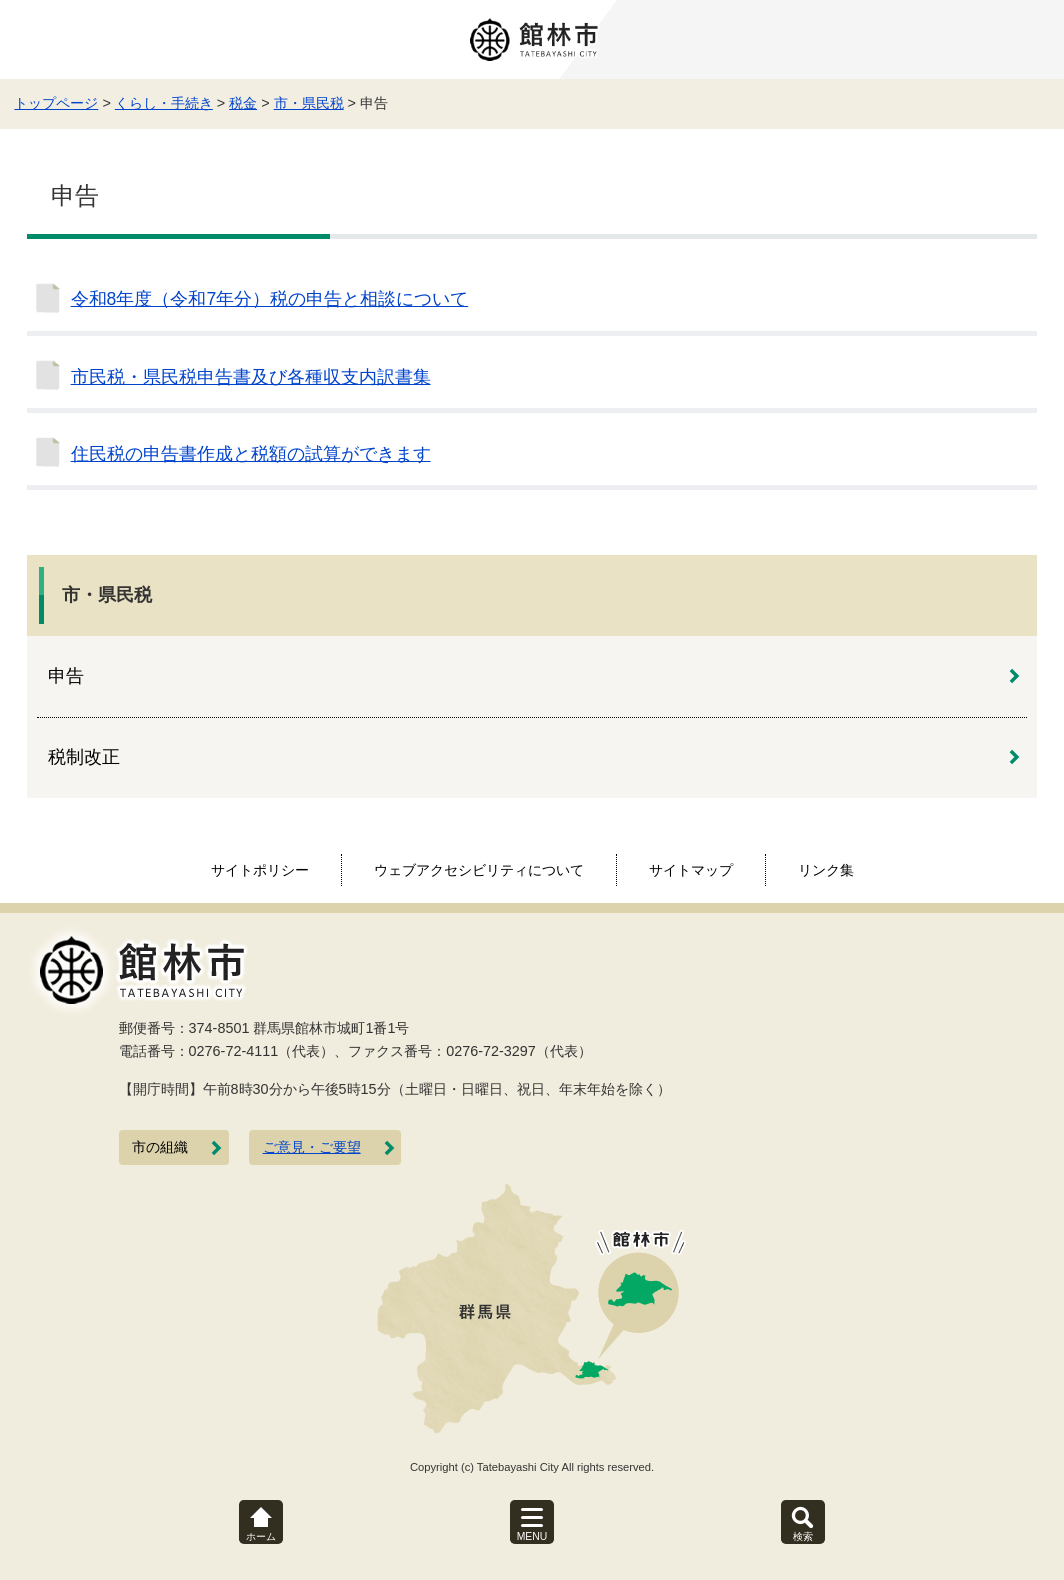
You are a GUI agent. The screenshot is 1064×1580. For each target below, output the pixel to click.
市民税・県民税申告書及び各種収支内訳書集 (251, 377)
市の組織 (160, 1147)
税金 (243, 103)
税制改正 (84, 757)
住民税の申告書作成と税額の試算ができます (251, 454)
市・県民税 (309, 103)
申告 (66, 676)
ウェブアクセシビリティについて (479, 870)
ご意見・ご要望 (312, 1147)
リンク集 (826, 870)
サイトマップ (691, 870)
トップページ (56, 103)
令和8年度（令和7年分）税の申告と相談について (270, 299)
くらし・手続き (164, 103)
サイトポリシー (260, 870)
